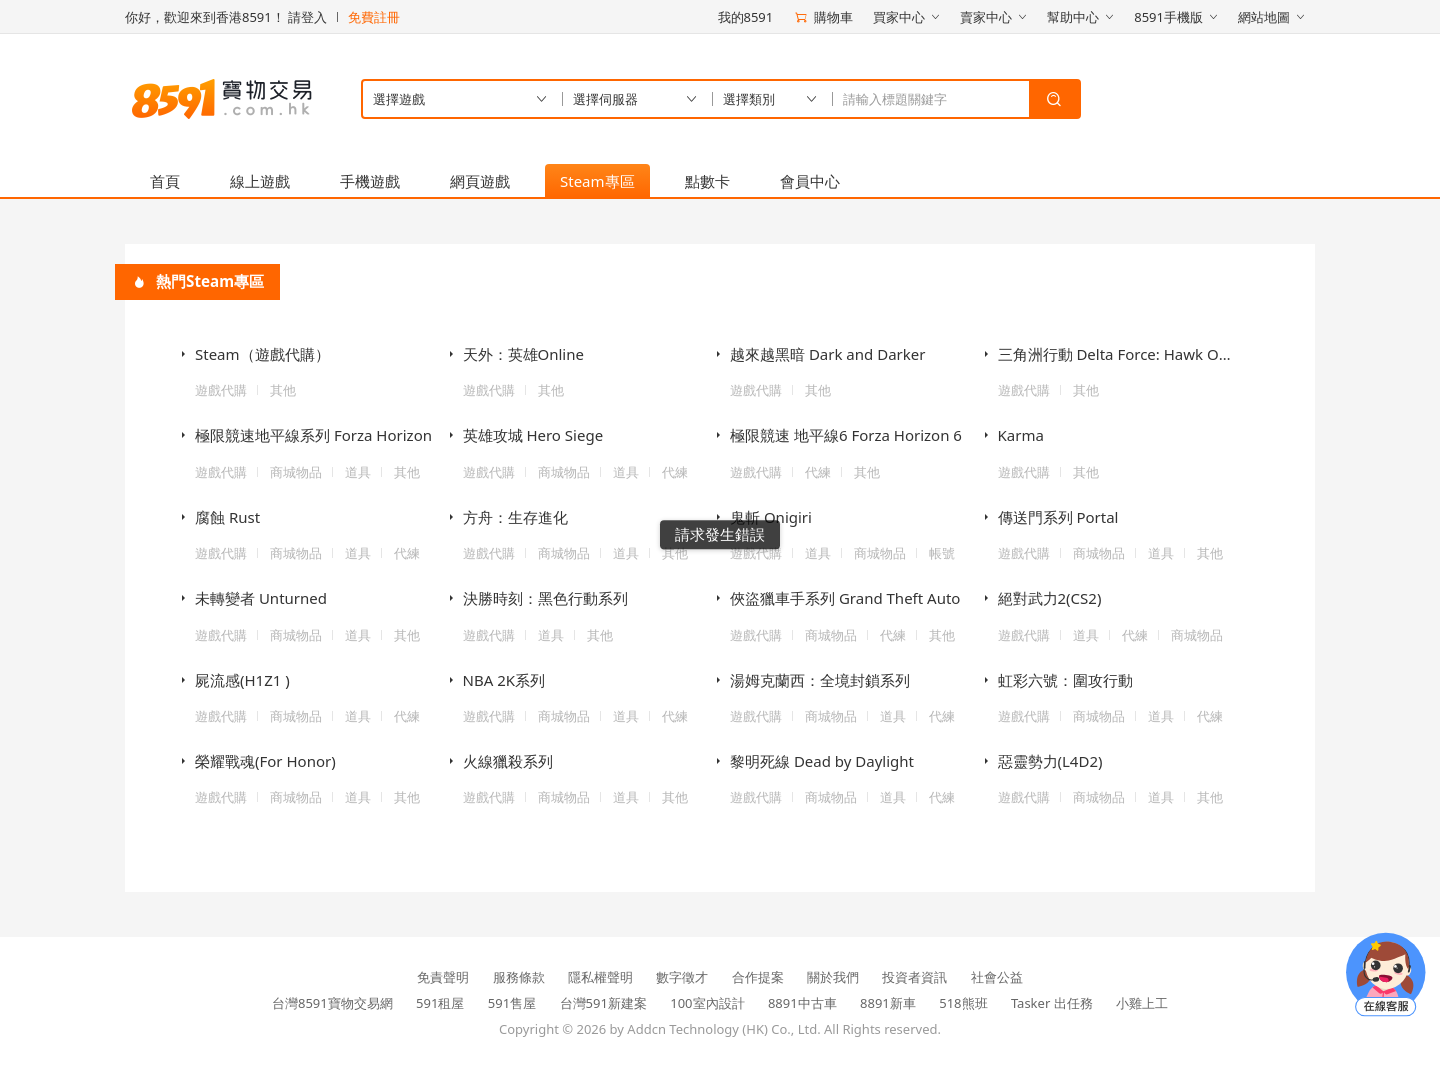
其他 (283, 390)
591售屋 (512, 1003)
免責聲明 (443, 977)
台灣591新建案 (603, 1003)
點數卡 (707, 181)
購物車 (823, 17)
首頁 (165, 181)
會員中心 (810, 181)
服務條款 (519, 977)
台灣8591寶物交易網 (332, 1003)
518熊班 (963, 1003)
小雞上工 (1142, 1003)
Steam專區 (597, 181)
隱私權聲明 (600, 977)
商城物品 (296, 472)
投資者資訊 (914, 977)
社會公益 (997, 977)
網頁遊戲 (480, 181)
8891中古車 (802, 1003)
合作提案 (758, 977)
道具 (358, 472)
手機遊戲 (370, 181)
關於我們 (833, 977)
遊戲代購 (221, 390)
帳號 (942, 553)
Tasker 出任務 (1052, 1003)
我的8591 (746, 17)
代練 (675, 472)
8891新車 (888, 1003)
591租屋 (440, 1003)
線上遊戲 (260, 181)
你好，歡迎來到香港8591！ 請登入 (226, 17)
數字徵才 (682, 977)
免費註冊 (374, 17)
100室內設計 (707, 1003)
